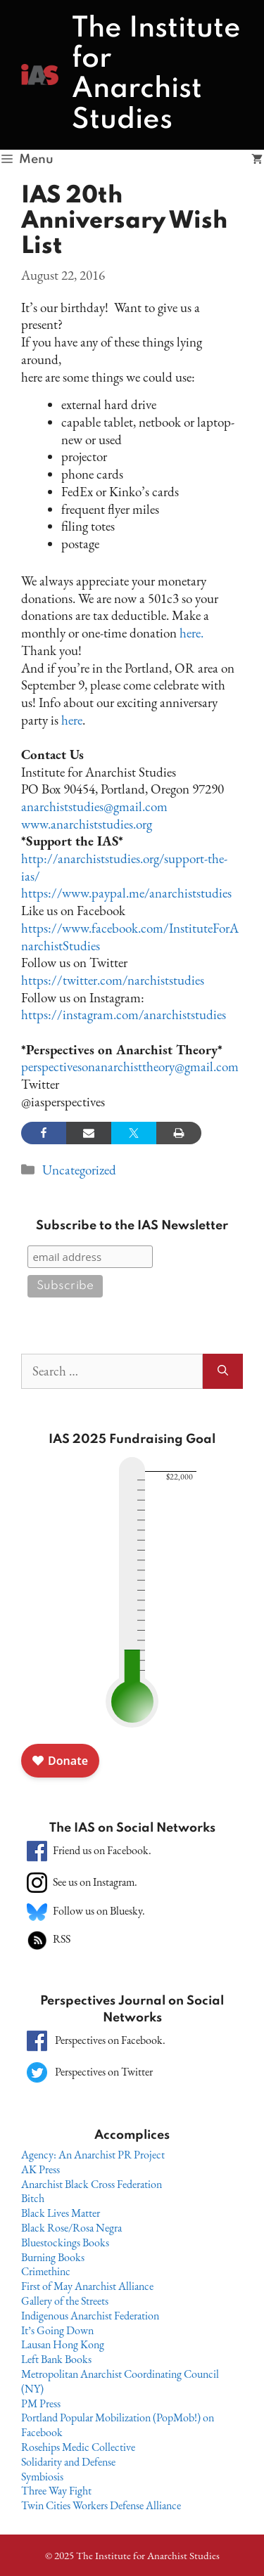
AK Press (40, 2169)
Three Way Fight (56, 2490)
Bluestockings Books (65, 2242)
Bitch (32, 2198)
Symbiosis (42, 2476)
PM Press (41, 2403)
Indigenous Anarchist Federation (90, 2315)
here (71, 720)
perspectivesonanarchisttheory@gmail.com (130, 1066)
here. (191, 633)
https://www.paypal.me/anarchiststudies (126, 893)
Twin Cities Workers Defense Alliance (101, 2505)
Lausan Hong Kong (62, 2344)
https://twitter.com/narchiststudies (112, 980)
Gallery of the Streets (64, 2300)
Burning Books (52, 2257)
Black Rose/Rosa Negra (71, 2227)
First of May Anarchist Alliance (87, 2286)
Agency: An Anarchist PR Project (93, 2154)
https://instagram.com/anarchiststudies (123, 1014)
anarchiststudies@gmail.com (94, 806)
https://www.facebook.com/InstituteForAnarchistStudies (130, 936)
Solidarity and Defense (68, 2461)
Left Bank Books (56, 2359)
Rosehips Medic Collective (78, 2447)
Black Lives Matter (60, 2213)
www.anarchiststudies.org (86, 824)
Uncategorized (79, 1170)
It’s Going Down (57, 2330)
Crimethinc (45, 2271)
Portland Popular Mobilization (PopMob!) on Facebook (117, 2425)
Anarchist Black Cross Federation (91, 2184)
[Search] (223, 1372)
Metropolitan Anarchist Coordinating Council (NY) (120, 2381)
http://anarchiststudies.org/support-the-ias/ (124, 867)
